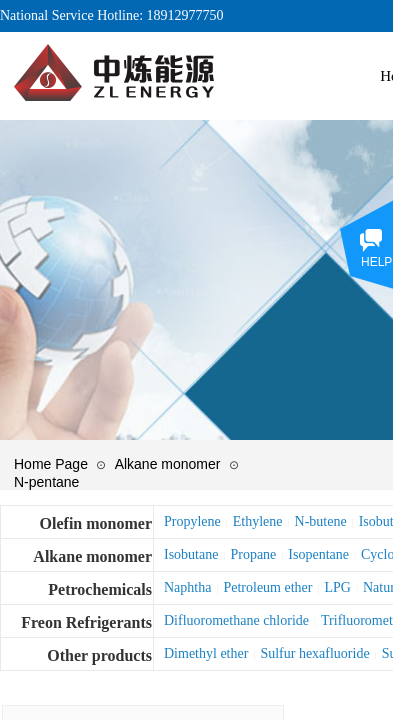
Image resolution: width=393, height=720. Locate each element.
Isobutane (191, 554)
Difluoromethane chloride (236, 620)
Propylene (192, 521)
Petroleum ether (267, 587)
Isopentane (318, 554)
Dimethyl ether (206, 653)
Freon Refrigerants (86, 622)
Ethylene (258, 521)
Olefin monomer (96, 523)
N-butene (321, 521)
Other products (99, 655)
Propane (253, 554)
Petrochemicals (100, 589)
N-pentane (46, 482)
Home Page (51, 464)
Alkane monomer (168, 464)
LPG (338, 587)
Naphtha (187, 587)
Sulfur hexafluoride (314, 653)
